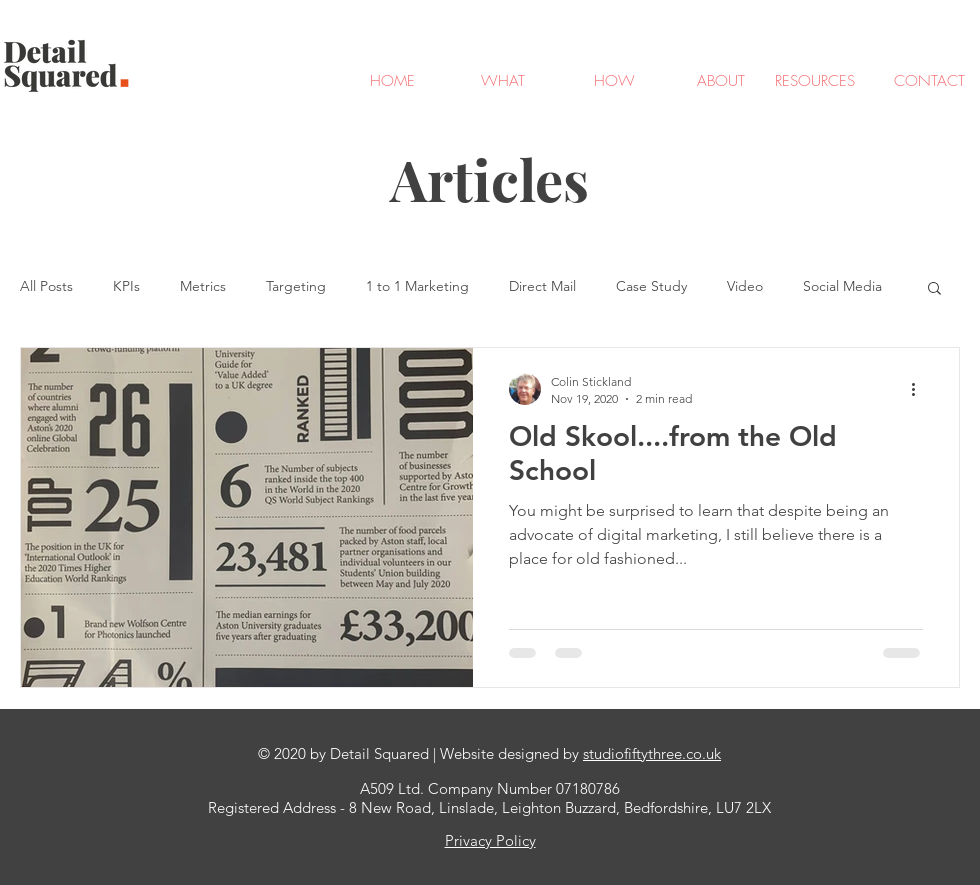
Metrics (203, 286)
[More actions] (920, 389)
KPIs (126, 286)
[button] (934, 289)
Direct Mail (542, 286)
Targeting (296, 286)
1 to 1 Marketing (417, 286)
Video (745, 286)
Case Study (651, 286)
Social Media (842, 286)
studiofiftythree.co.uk (652, 753)
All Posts (46, 286)
